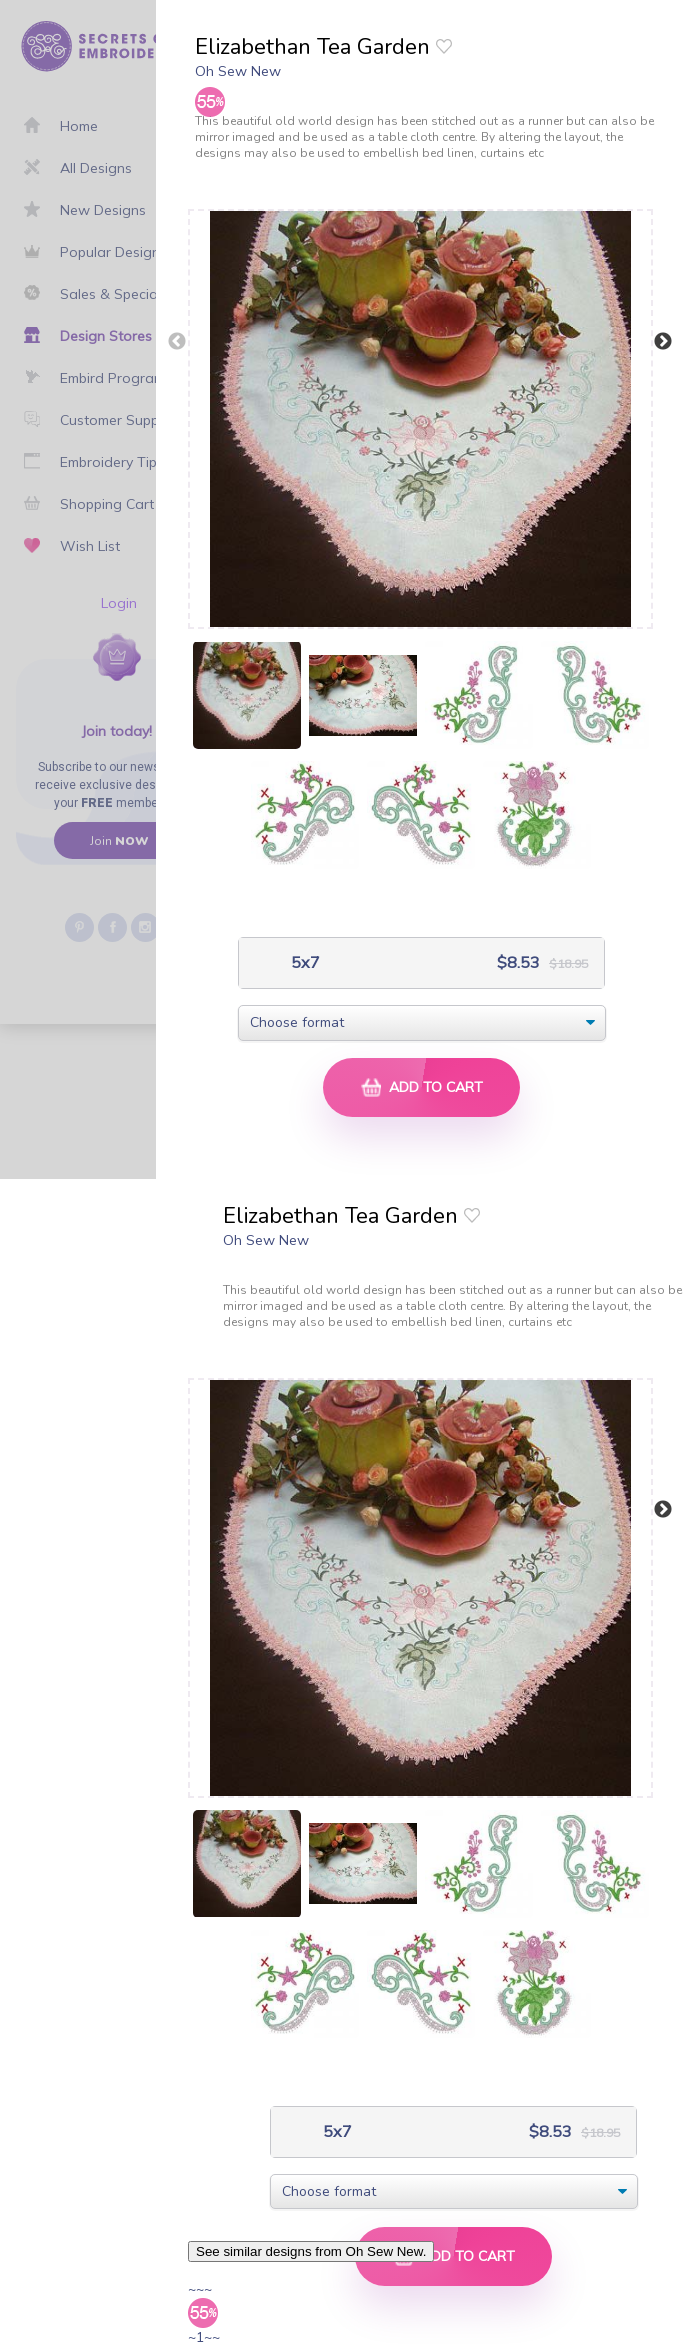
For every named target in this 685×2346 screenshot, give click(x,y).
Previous (177, 342)
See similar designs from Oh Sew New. (311, 2251)
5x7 (303, 962)
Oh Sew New (238, 71)
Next (663, 342)
